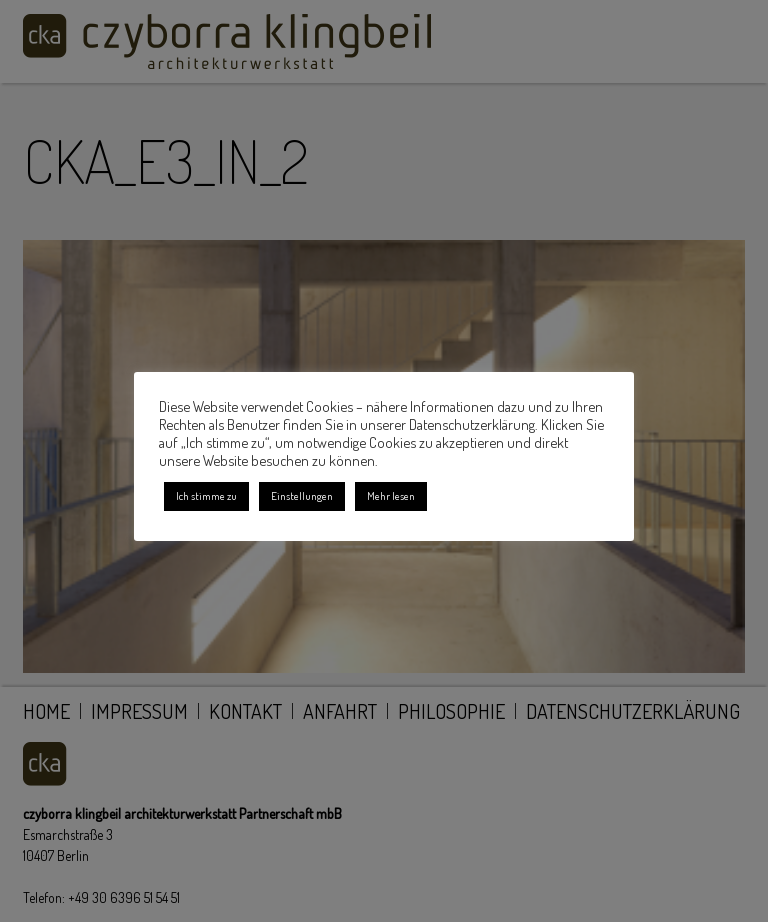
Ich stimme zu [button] (206, 496)
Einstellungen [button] (302, 496)
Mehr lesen (391, 496)
